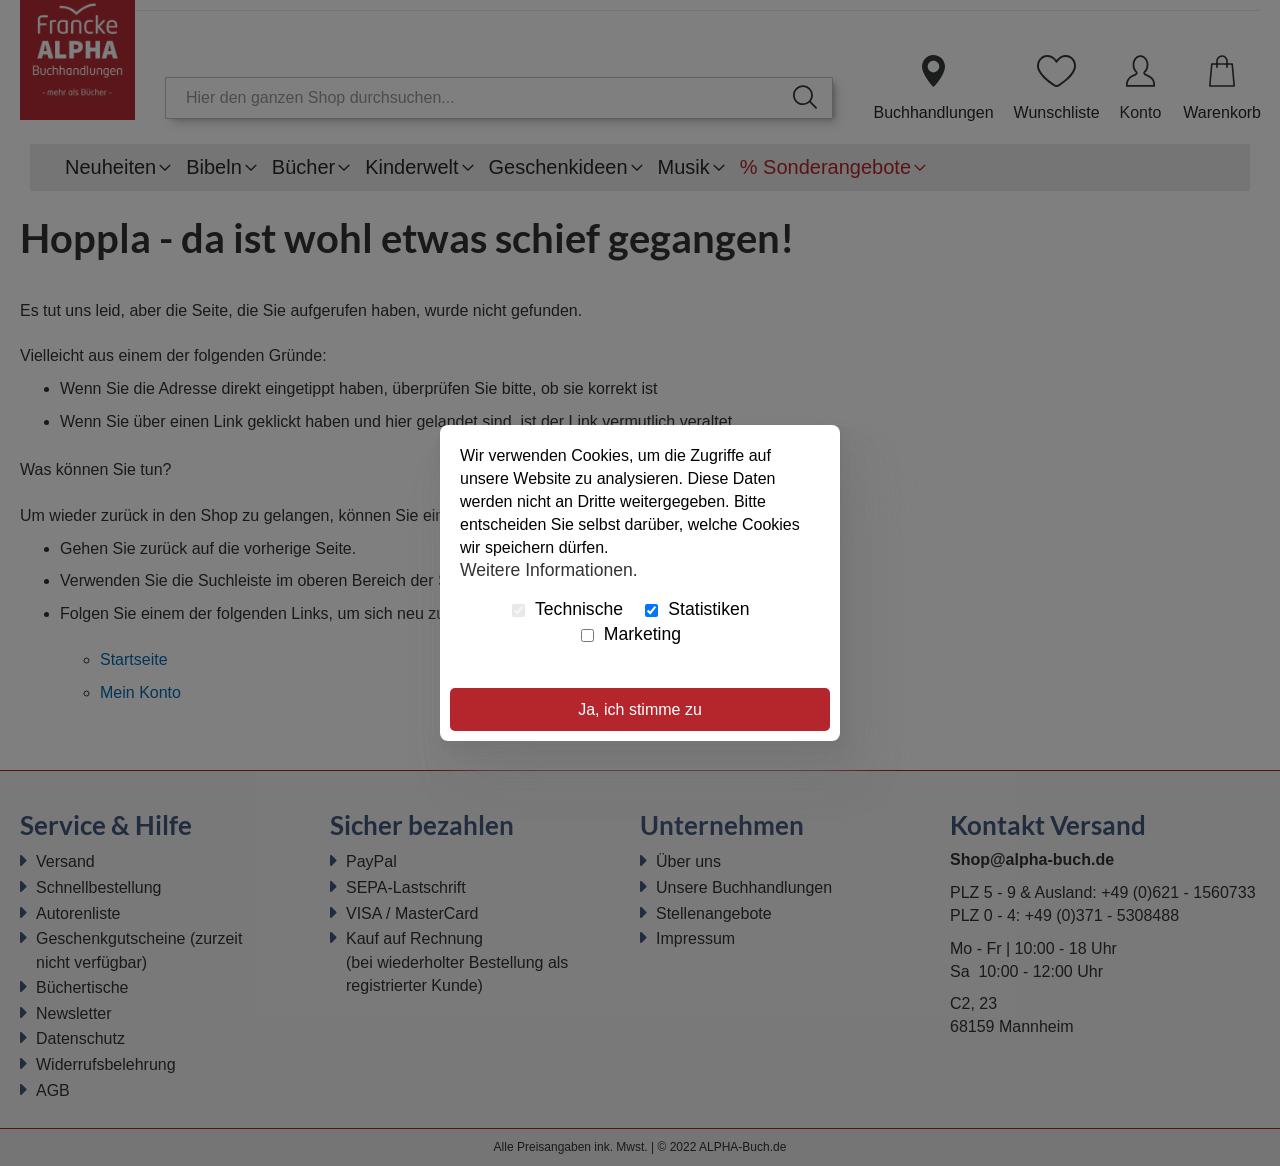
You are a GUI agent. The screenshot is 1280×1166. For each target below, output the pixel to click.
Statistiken (697, 609)
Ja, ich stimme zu (640, 709)
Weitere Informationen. (549, 569)
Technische (567, 609)
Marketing (631, 634)
